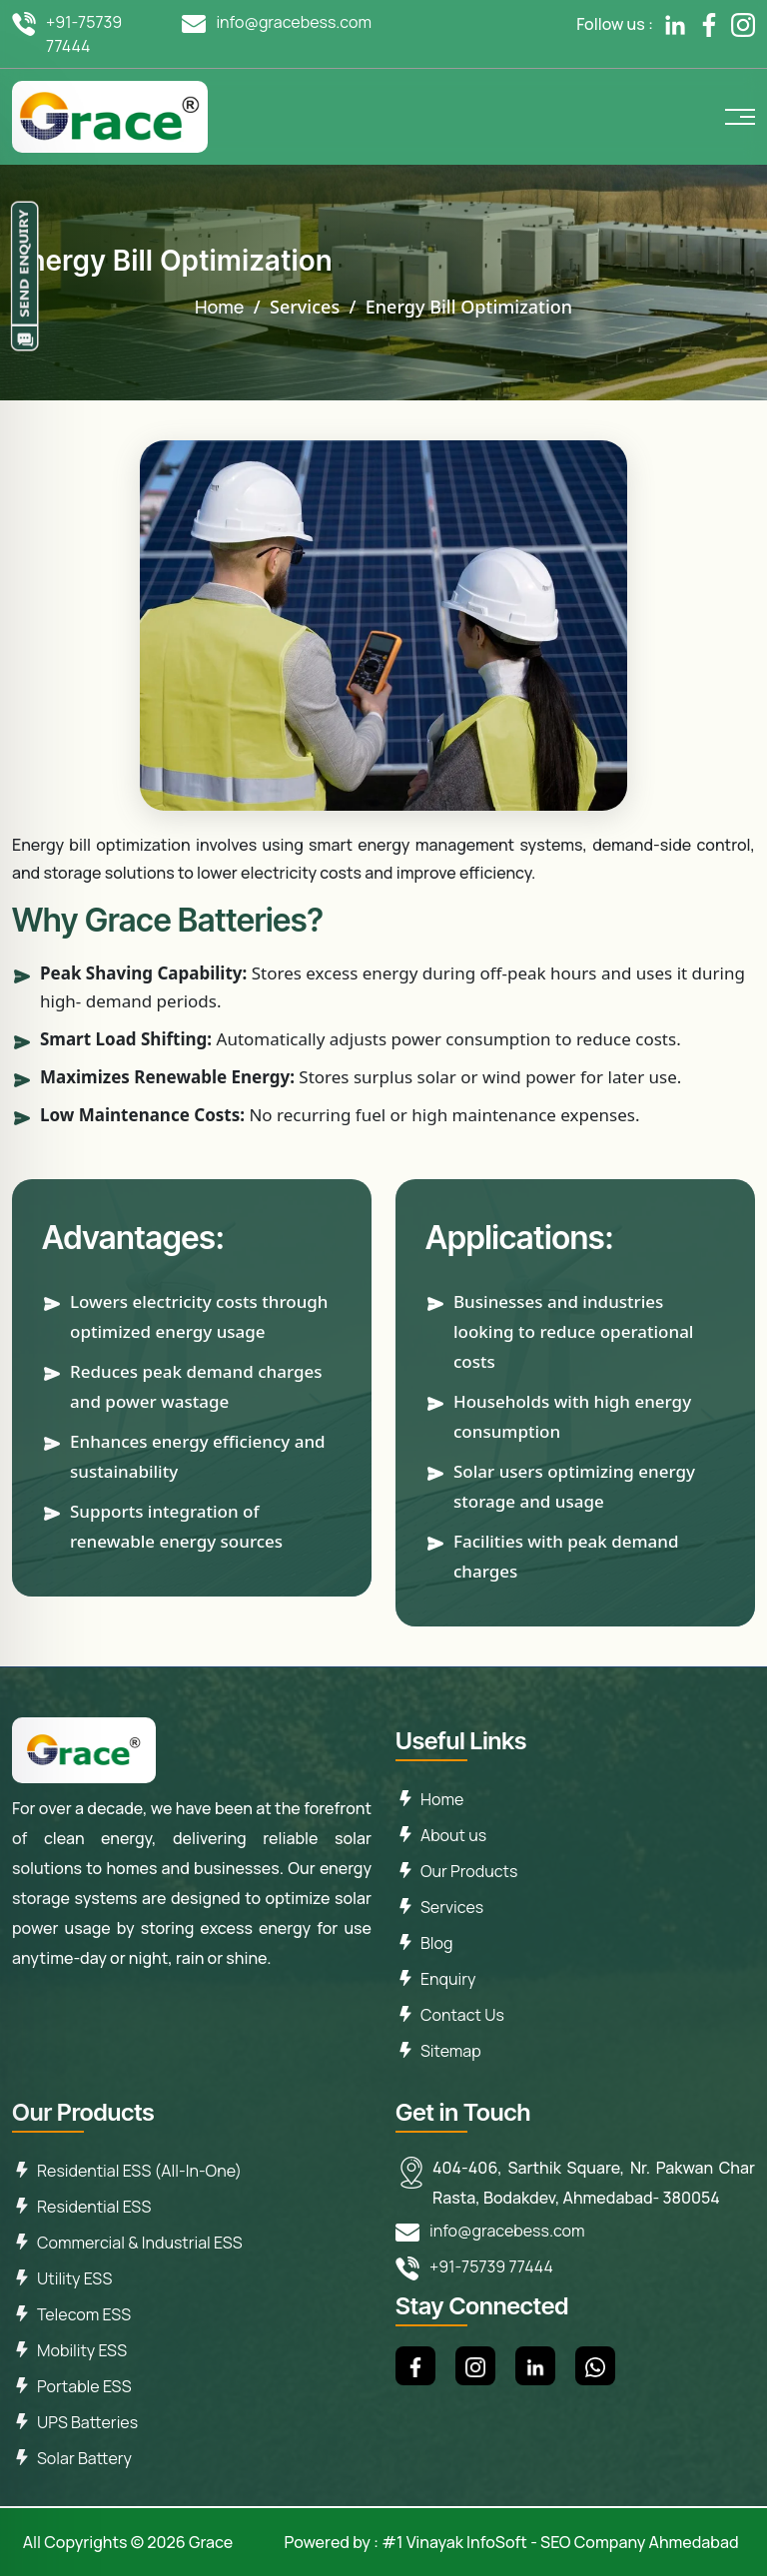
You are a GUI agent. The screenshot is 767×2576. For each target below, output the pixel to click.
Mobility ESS (82, 2350)
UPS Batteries (87, 2422)
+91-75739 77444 (84, 34)
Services (451, 1907)
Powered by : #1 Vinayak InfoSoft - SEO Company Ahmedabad (511, 2542)
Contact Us (462, 2015)
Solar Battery (84, 2458)
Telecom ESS (84, 2314)
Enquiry (447, 1979)
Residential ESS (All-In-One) (139, 2171)
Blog (436, 1943)
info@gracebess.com (294, 22)
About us (453, 1835)
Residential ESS (94, 2207)
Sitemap (450, 2051)
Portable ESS (84, 2386)
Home (219, 307)
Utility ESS (74, 2278)
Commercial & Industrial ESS (140, 2243)
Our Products (468, 1871)
